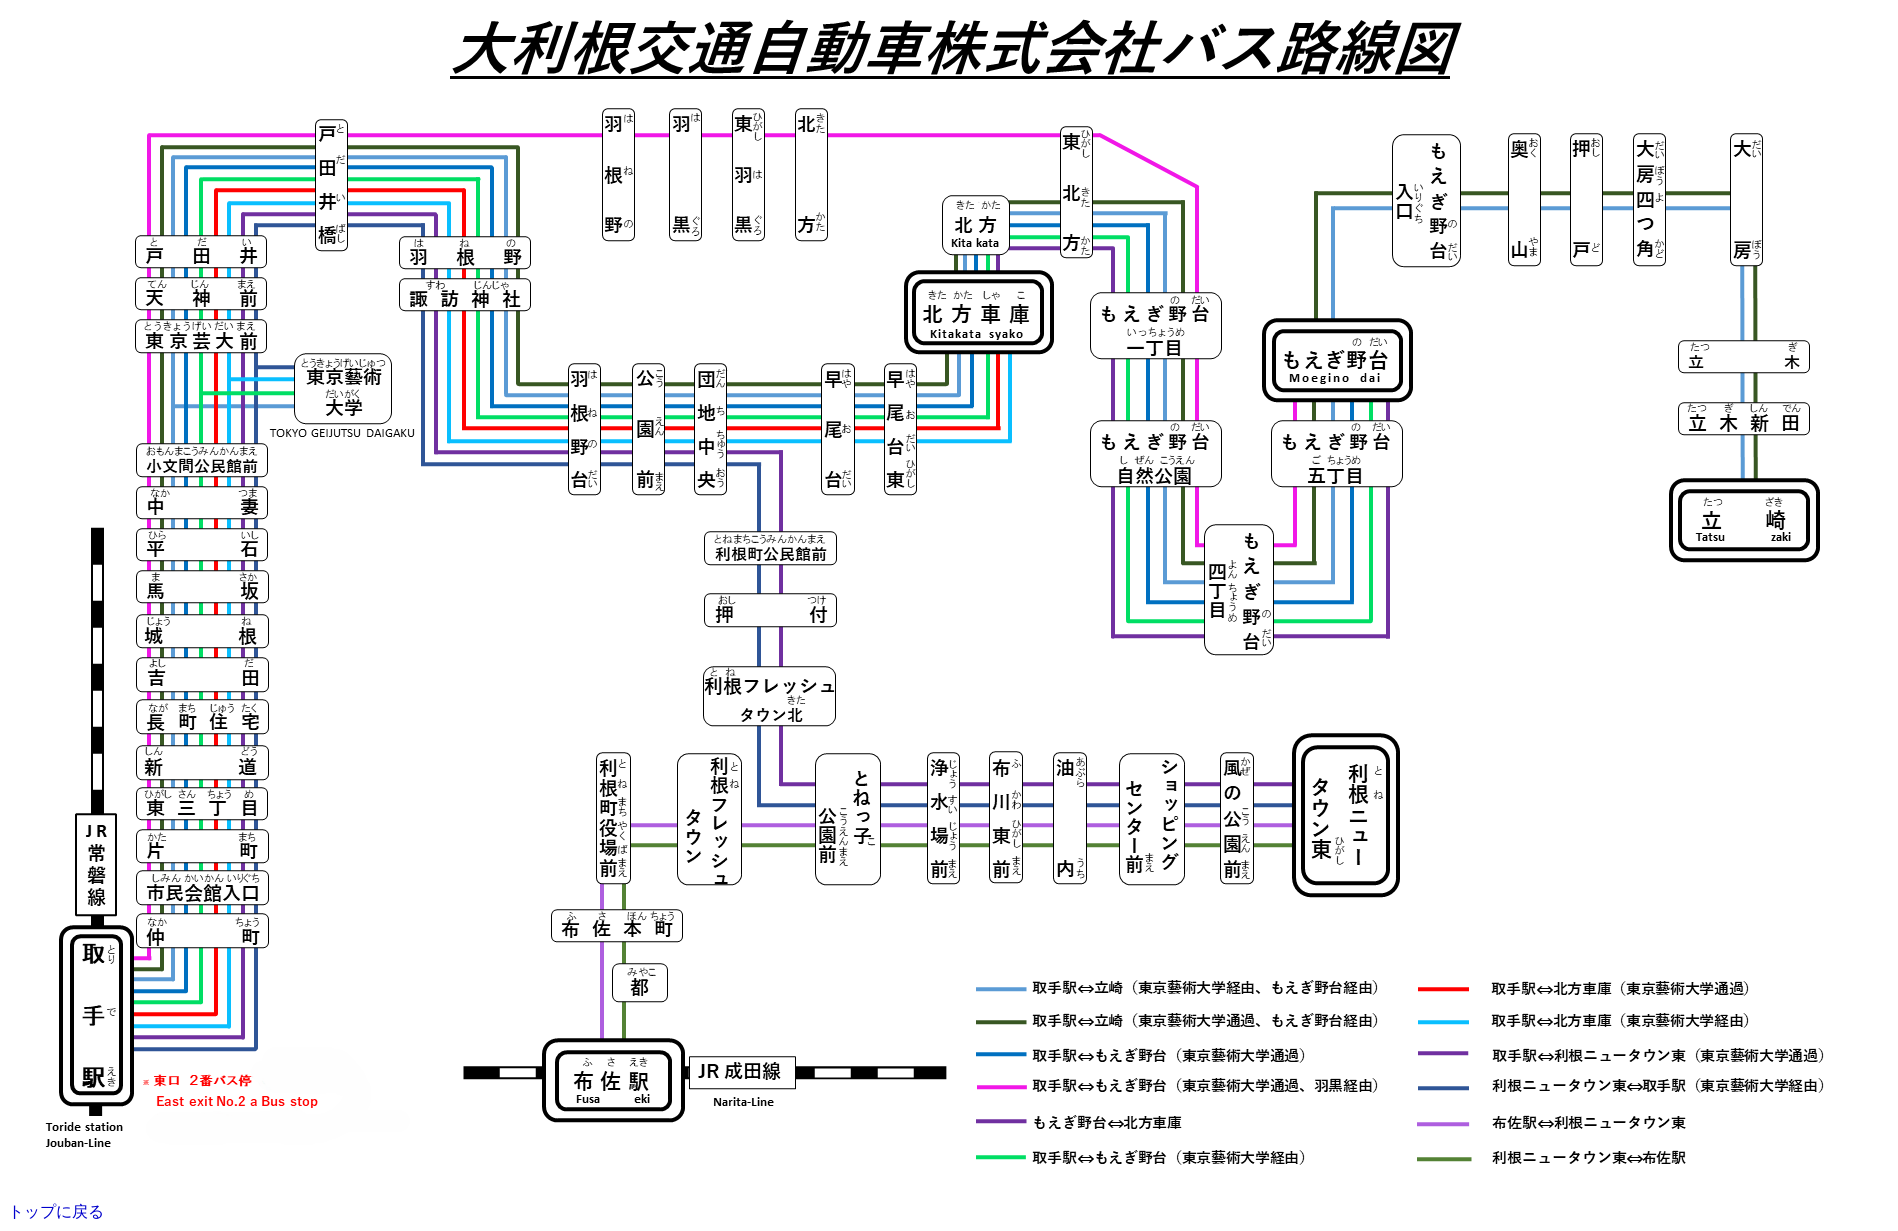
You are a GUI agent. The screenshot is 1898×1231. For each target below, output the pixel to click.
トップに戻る (56, 1211)
